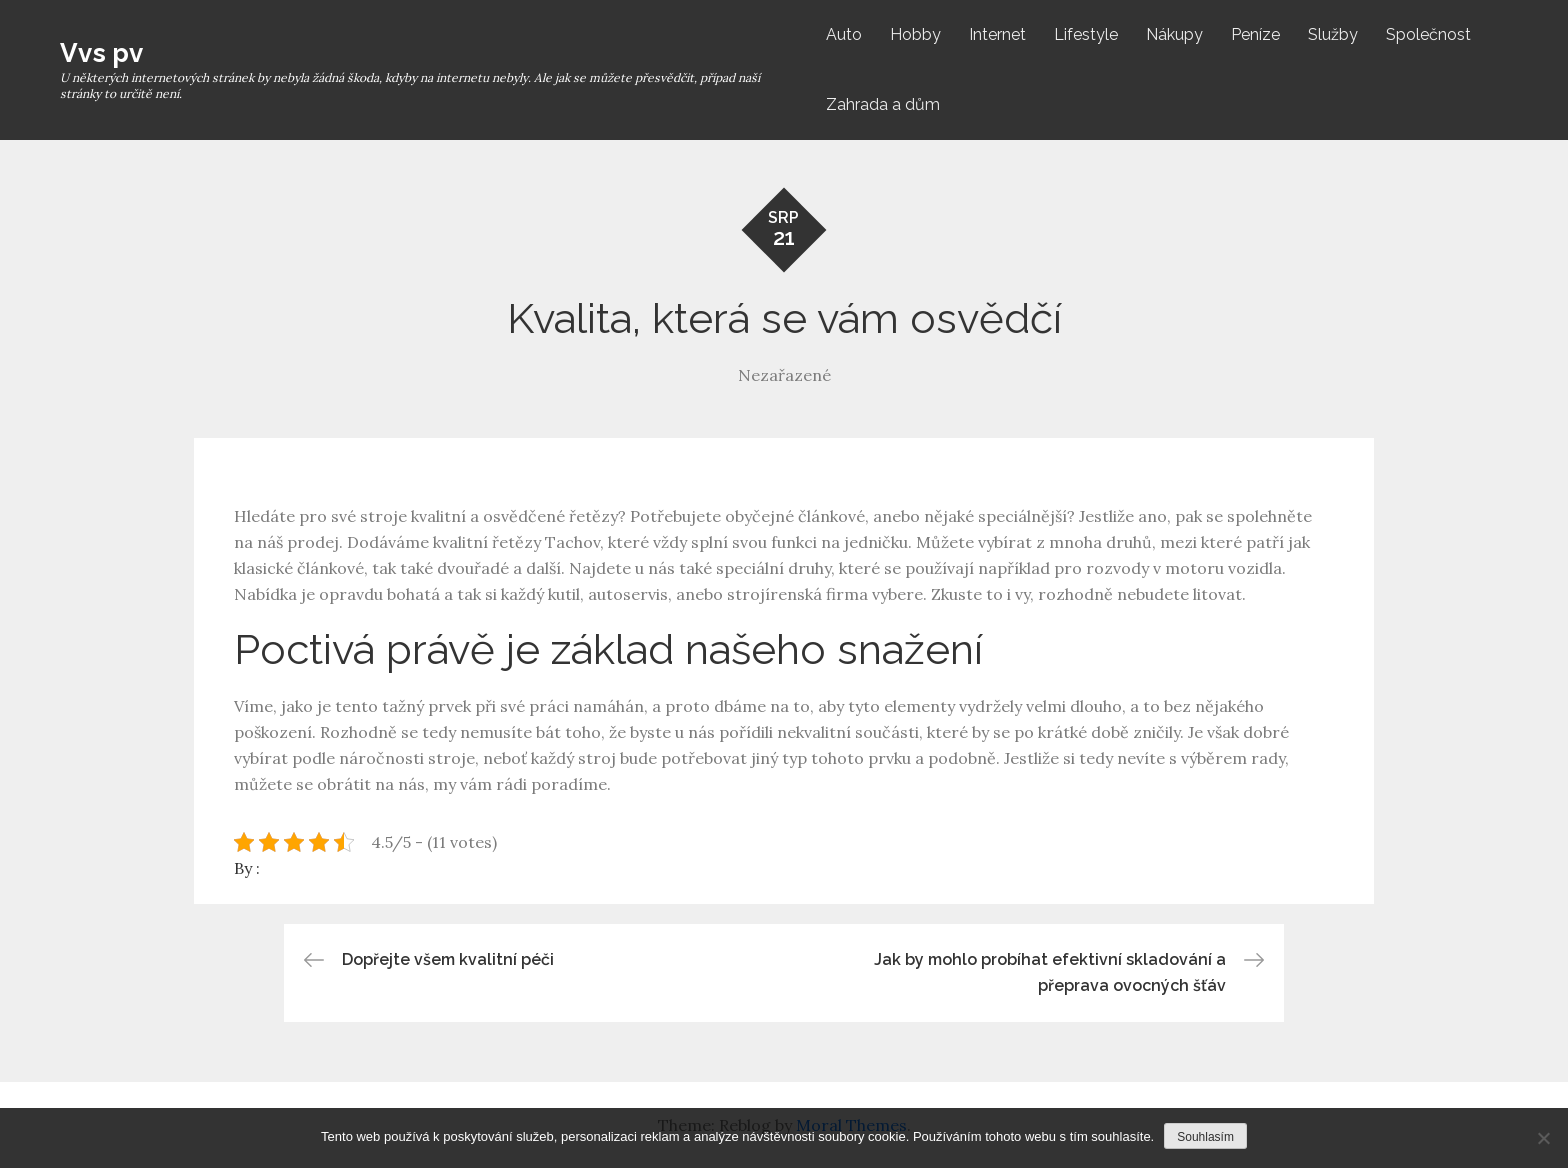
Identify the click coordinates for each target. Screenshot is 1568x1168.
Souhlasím (1205, 1137)
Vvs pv (102, 53)
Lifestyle (1086, 34)
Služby (1333, 34)
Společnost (1428, 34)
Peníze (1255, 34)
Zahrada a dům (883, 104)
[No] (1543, 1138)
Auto (844, 34)
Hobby (915, 34)
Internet (997, 34)
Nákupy (1174, 34)
